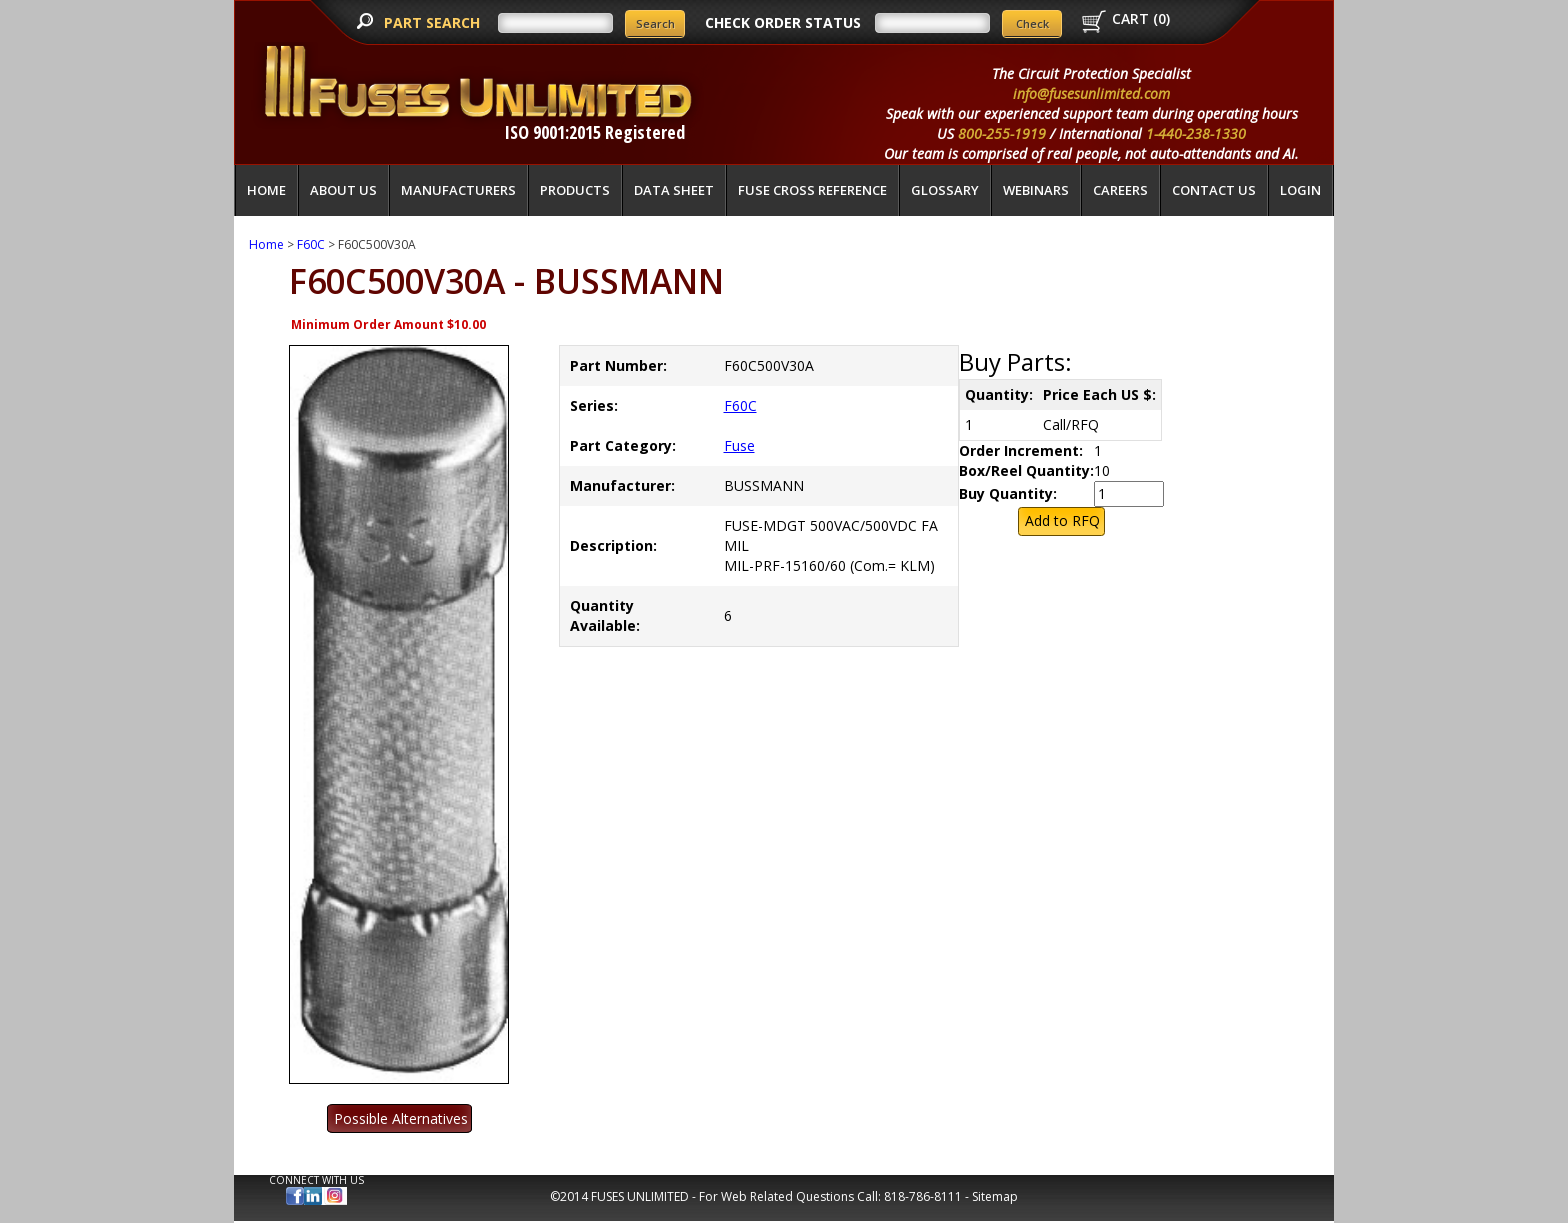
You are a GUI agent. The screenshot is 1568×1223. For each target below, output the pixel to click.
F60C (311, 244)
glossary (945, 190)
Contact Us (1214, 190)
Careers (1120, 190)
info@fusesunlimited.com (1091, 93)
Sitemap (995, 1196)
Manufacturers (458, 190)
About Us (343, 190)
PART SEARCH (434, 22)
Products (575, 190)
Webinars (1036, 190)
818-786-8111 (923, 1196)
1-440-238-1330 (1196, 133)
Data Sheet (674, 190)
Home (266, 190)
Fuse (739, 445)
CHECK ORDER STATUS (783, 22)
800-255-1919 (1002, 133)
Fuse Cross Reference (812, 190)
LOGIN (1300, 190)
